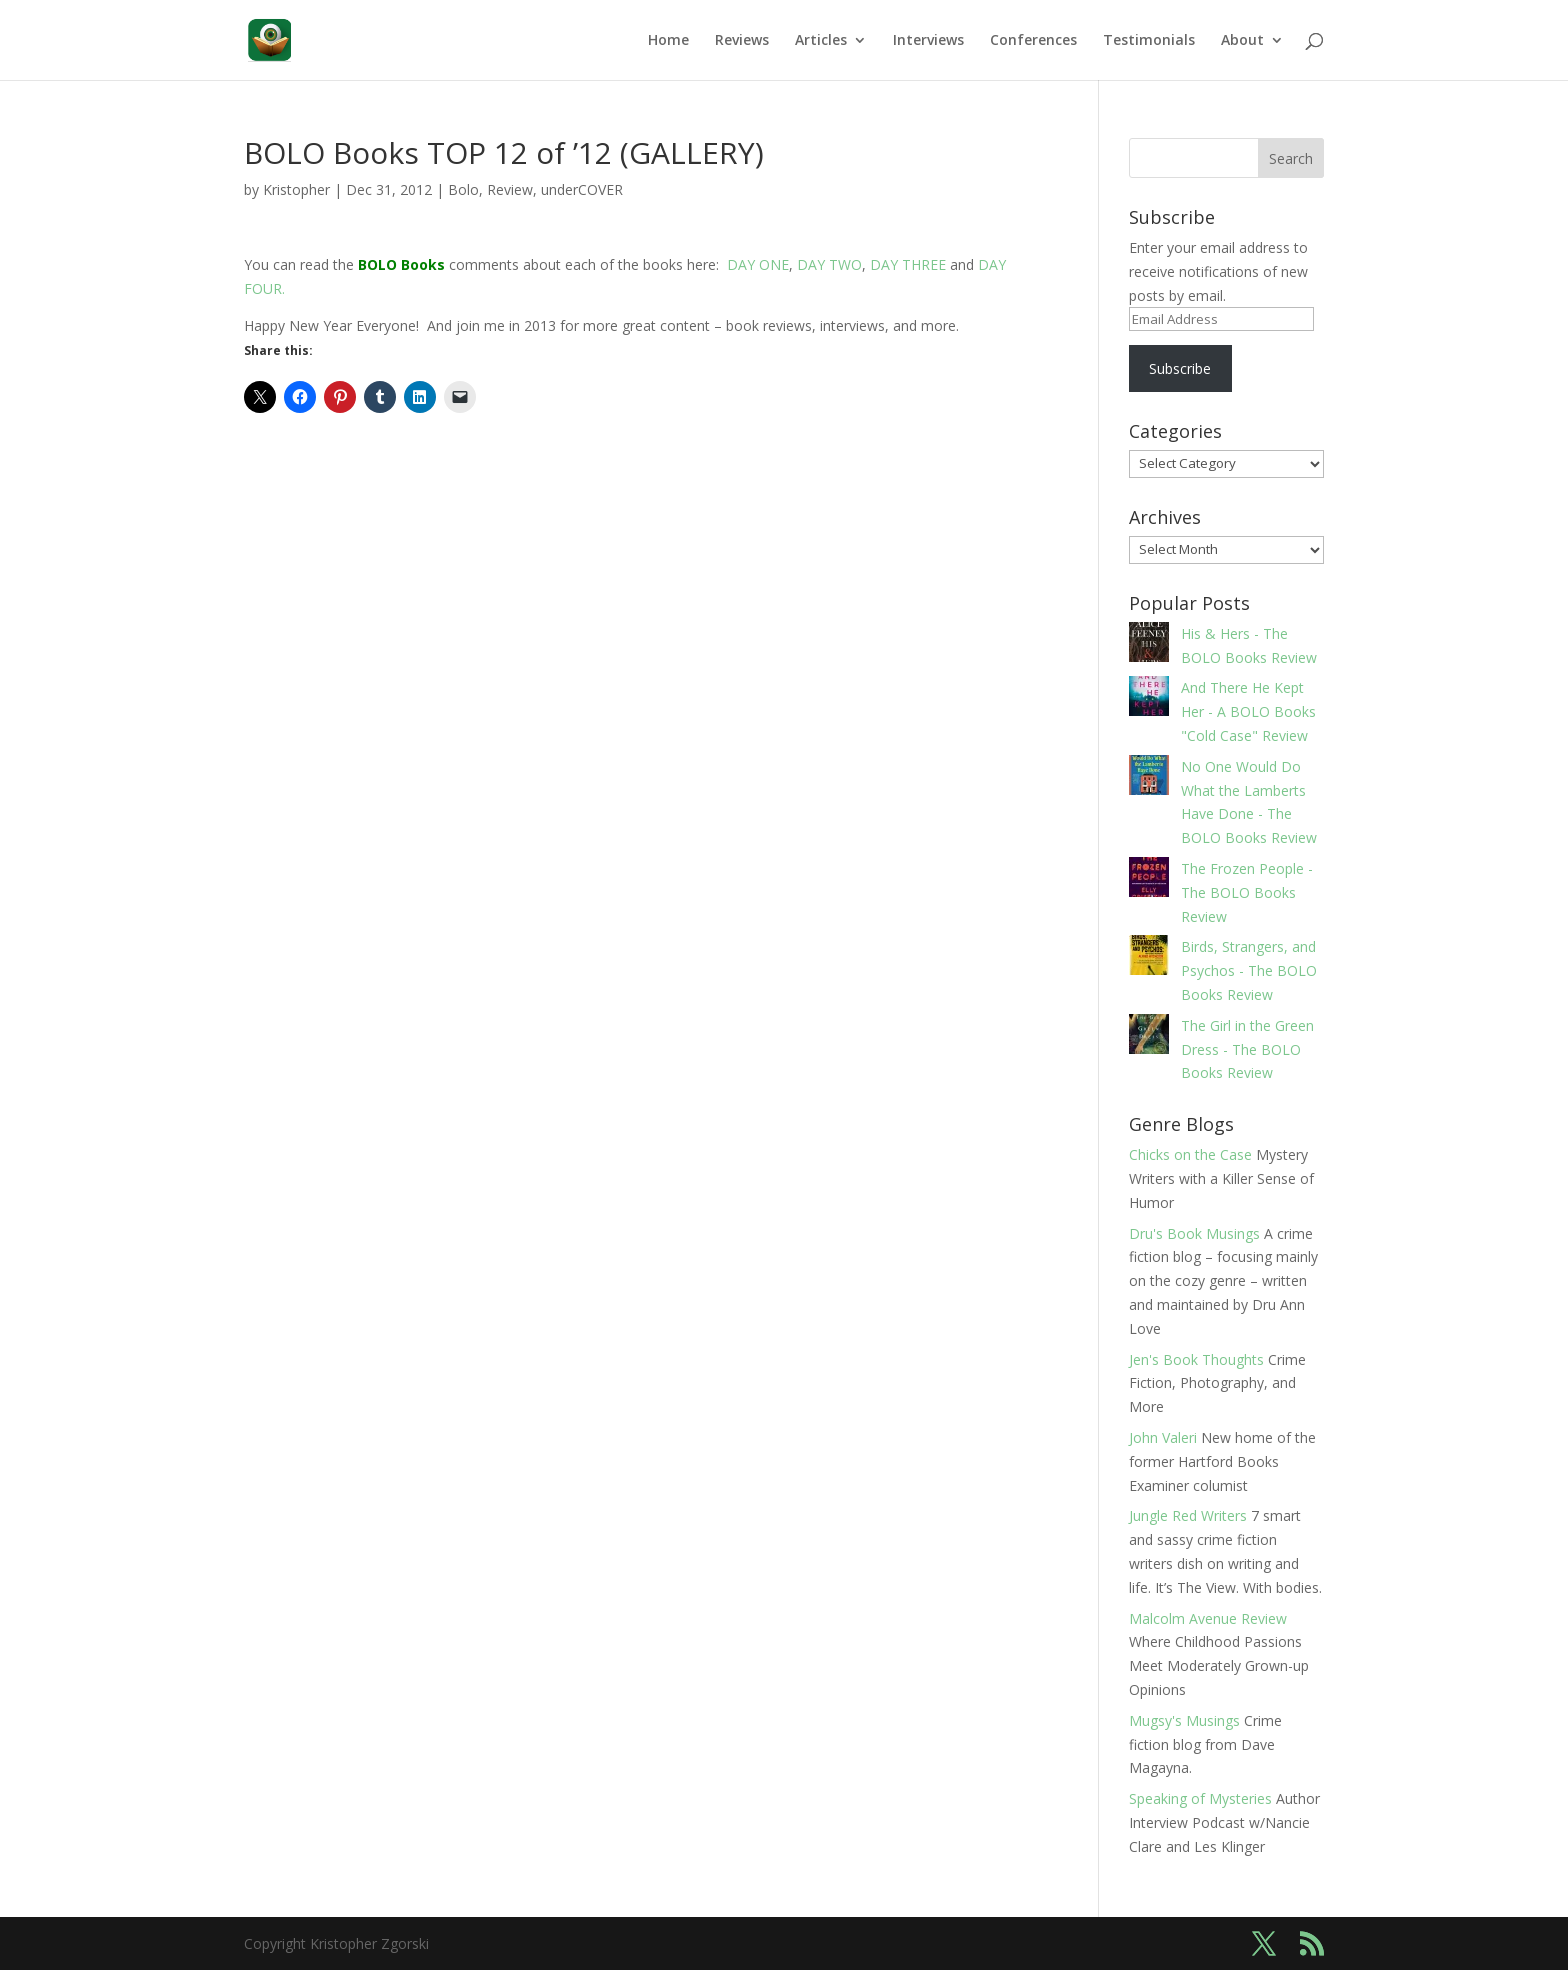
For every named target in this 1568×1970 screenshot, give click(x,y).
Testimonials (1149, 41)
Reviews (742, 41)
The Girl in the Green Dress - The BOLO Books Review (1247, 1049)
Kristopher (296, 189)
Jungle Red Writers (1188, 1515)
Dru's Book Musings (1194, 1233)
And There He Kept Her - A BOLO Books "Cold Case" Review (1248, 711)
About (1242, 41)
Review (510, 189)
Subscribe (1180, 368)
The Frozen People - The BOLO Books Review (1247, 892)
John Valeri (1163, 1437)
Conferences (1033, 41)
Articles (821, 41)
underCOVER (582, 189)
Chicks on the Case (1190, 1154)
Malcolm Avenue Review (1208, 1618)
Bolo (463, 189)
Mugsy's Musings (1184, 1720)
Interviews (928, 41)
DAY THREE (908, 264)
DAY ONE (758, 264)
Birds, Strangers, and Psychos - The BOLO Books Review (1249, 970)
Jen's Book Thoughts (1196, 1359)
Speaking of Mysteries (1200, 1798)
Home (668, 41)
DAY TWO (829, 264)
